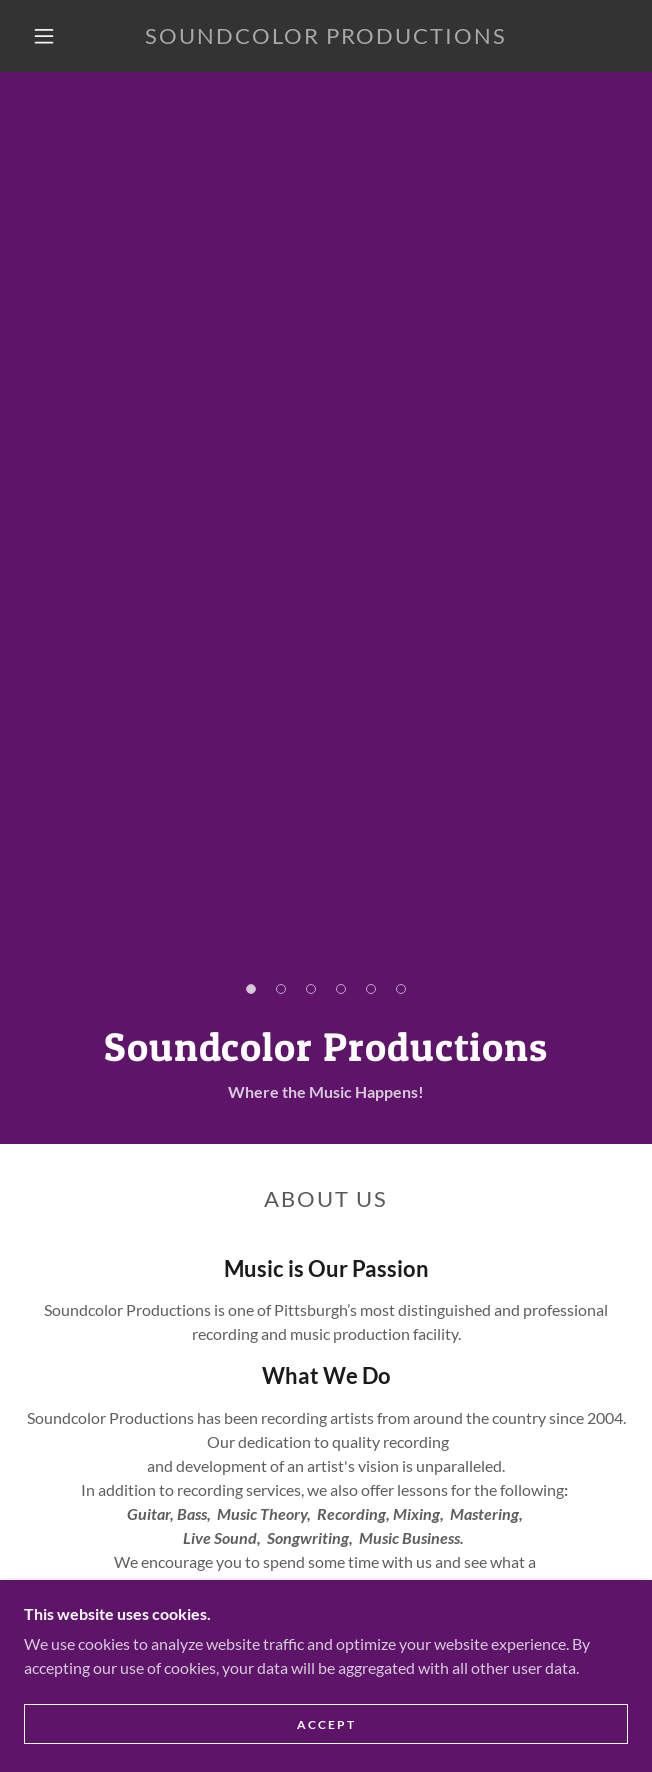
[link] (325, 36)
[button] (54, 36)
